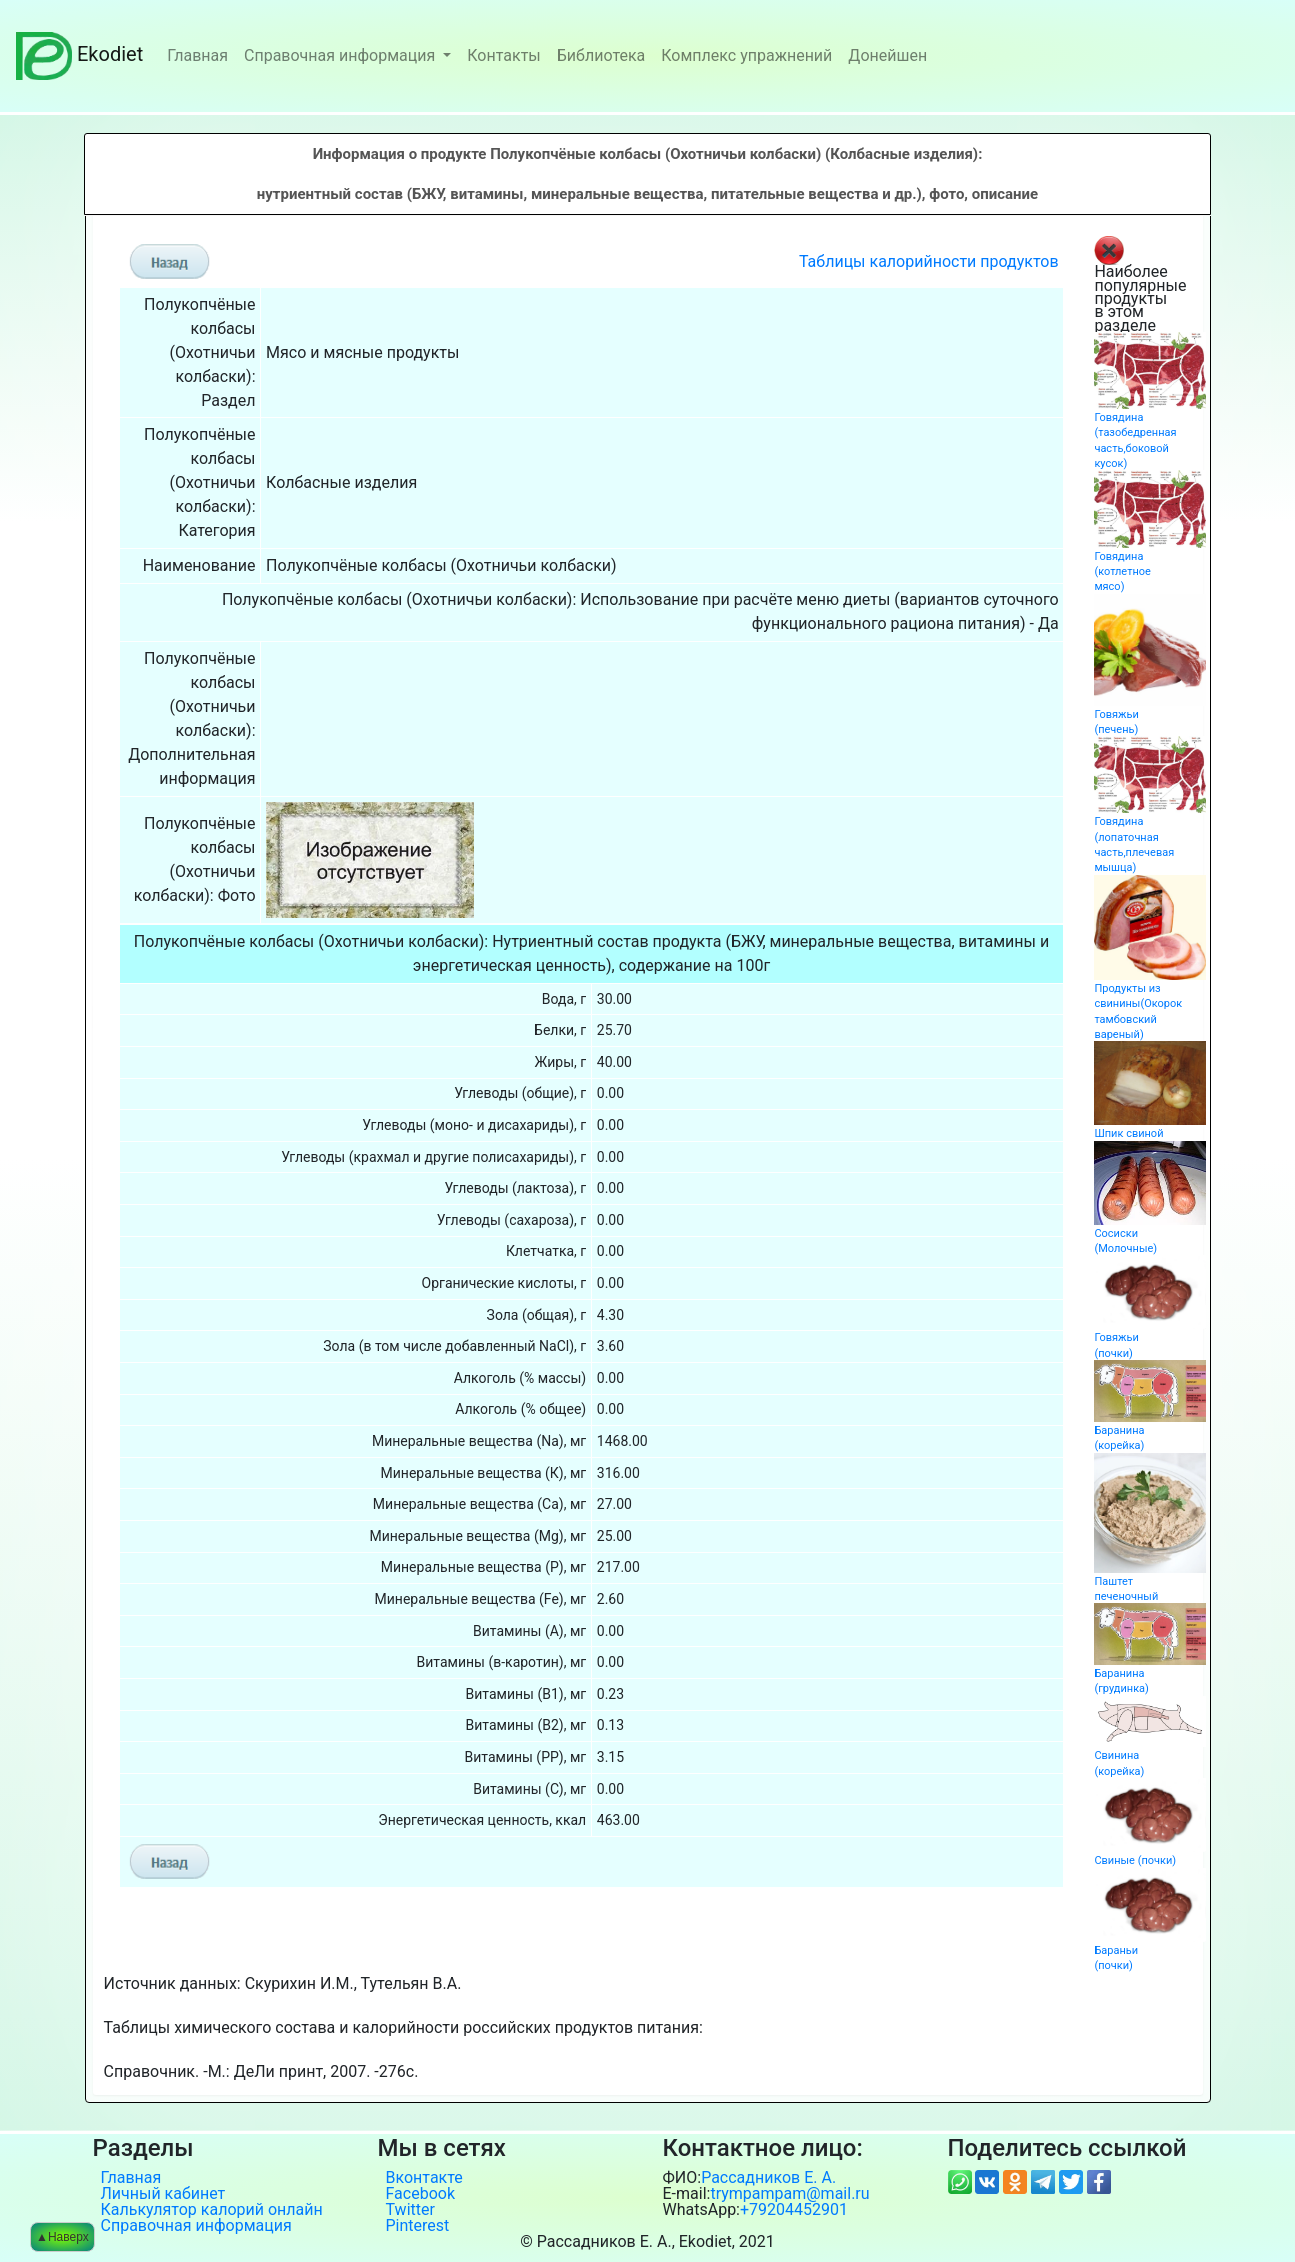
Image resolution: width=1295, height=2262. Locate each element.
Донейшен (887, 55)
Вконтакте (424, 2178)
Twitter (410, 2210)
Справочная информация (341, 55)
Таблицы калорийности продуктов (929, 261)
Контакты (503, 55)
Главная (197, 55)
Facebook (420, 2194)
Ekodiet (79, 54)
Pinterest (418, 2226)
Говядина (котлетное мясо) (1122, 572)
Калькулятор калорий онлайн (212, 2210)
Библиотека (601, 55)
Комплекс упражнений (746, 55)
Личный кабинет (163, 2194)
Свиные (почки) (1135, 1860)
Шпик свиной (1128, 1133)
